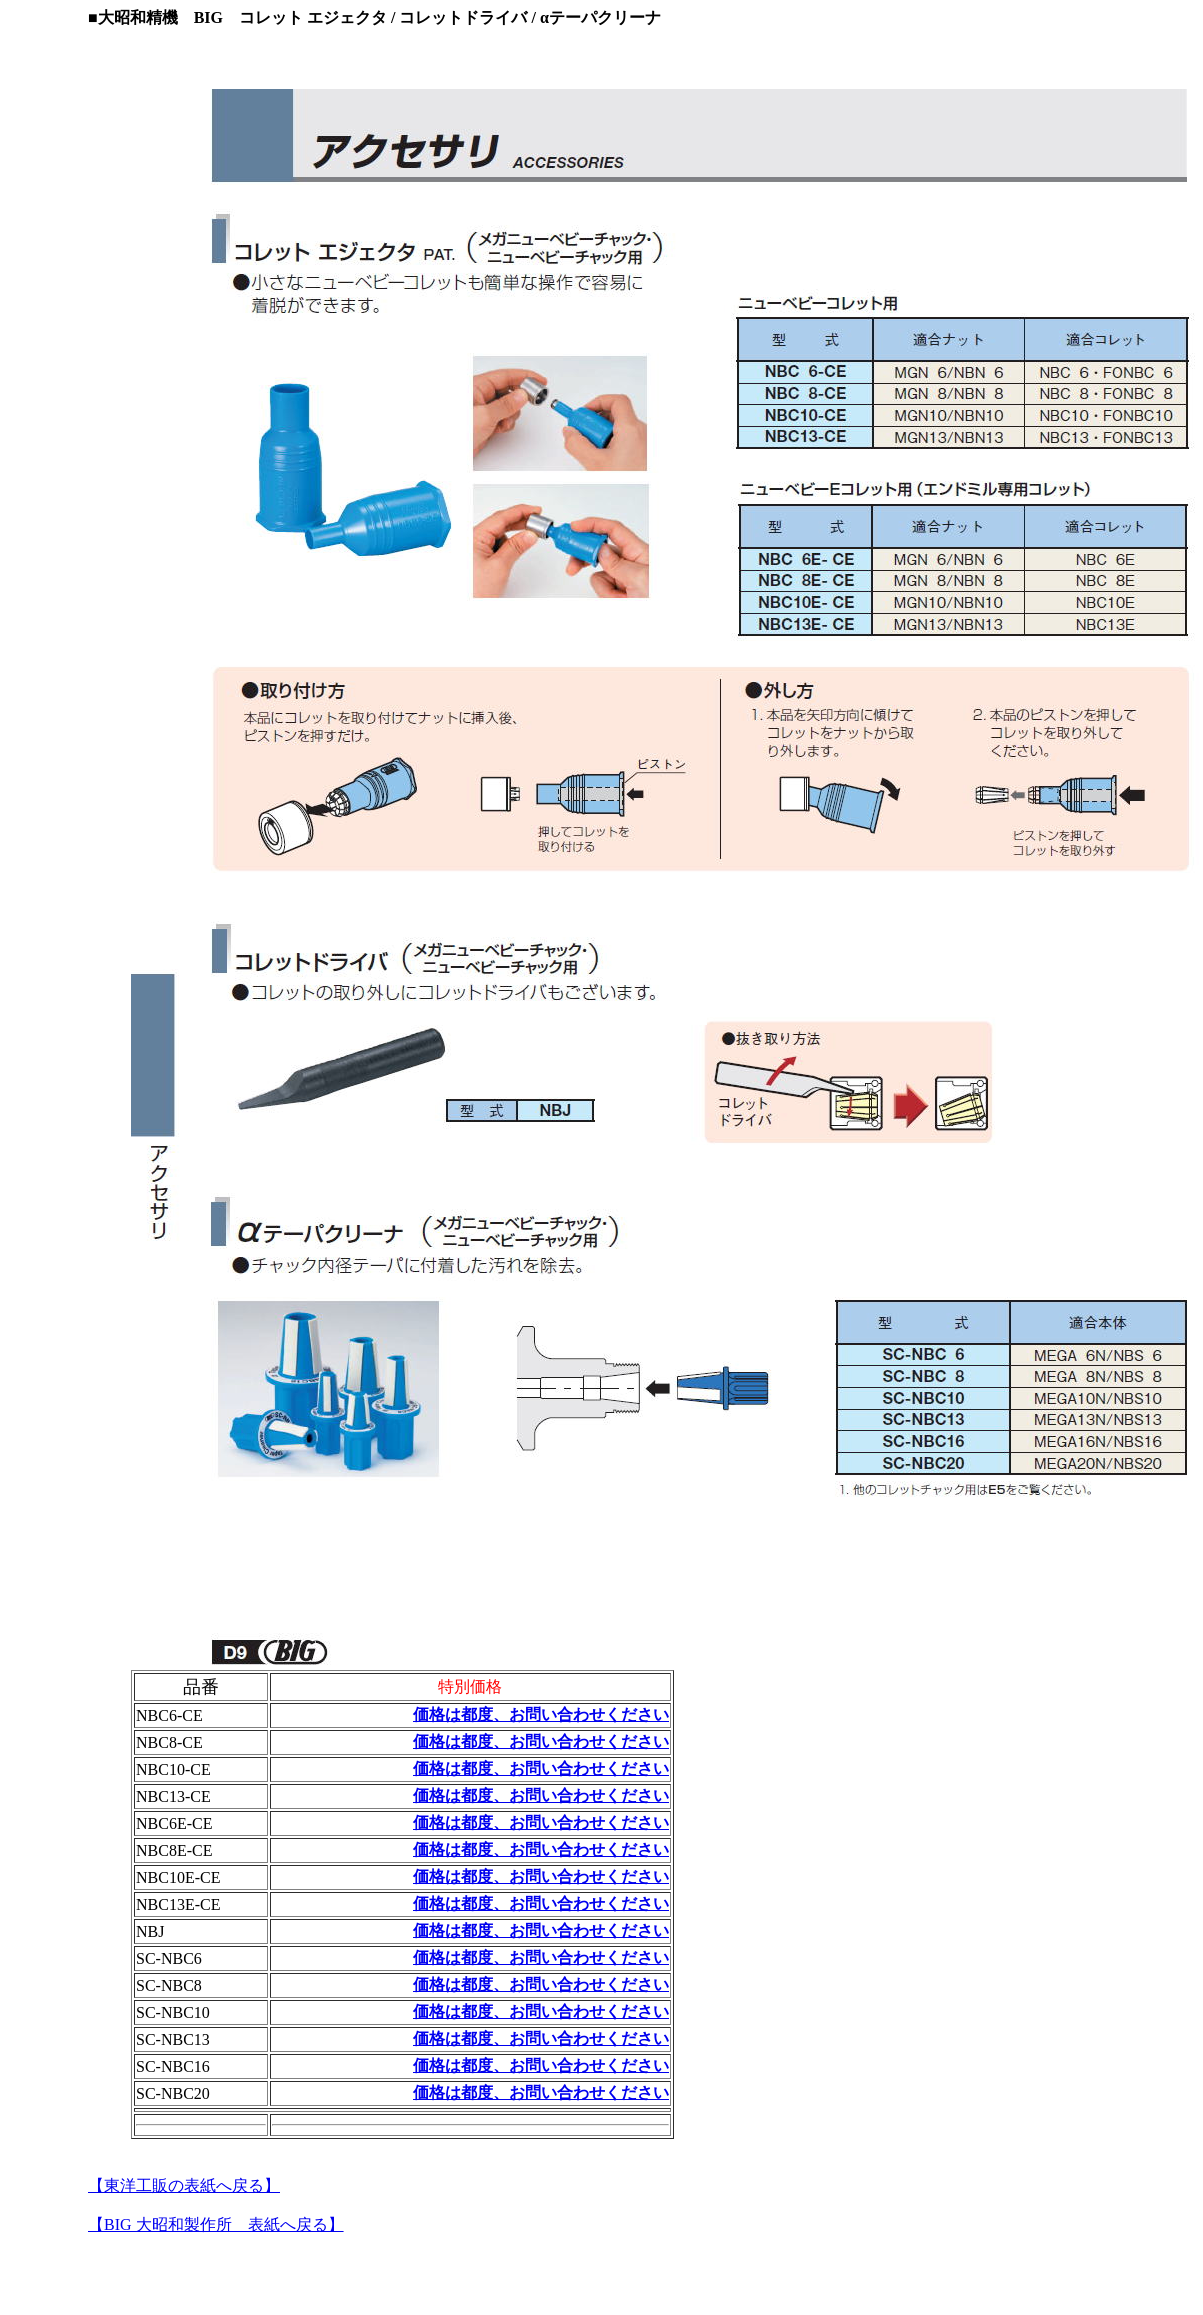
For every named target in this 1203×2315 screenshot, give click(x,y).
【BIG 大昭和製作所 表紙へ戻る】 (216, 2224)
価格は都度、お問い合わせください (541, 1714)
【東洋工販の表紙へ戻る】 (184, 2185)
